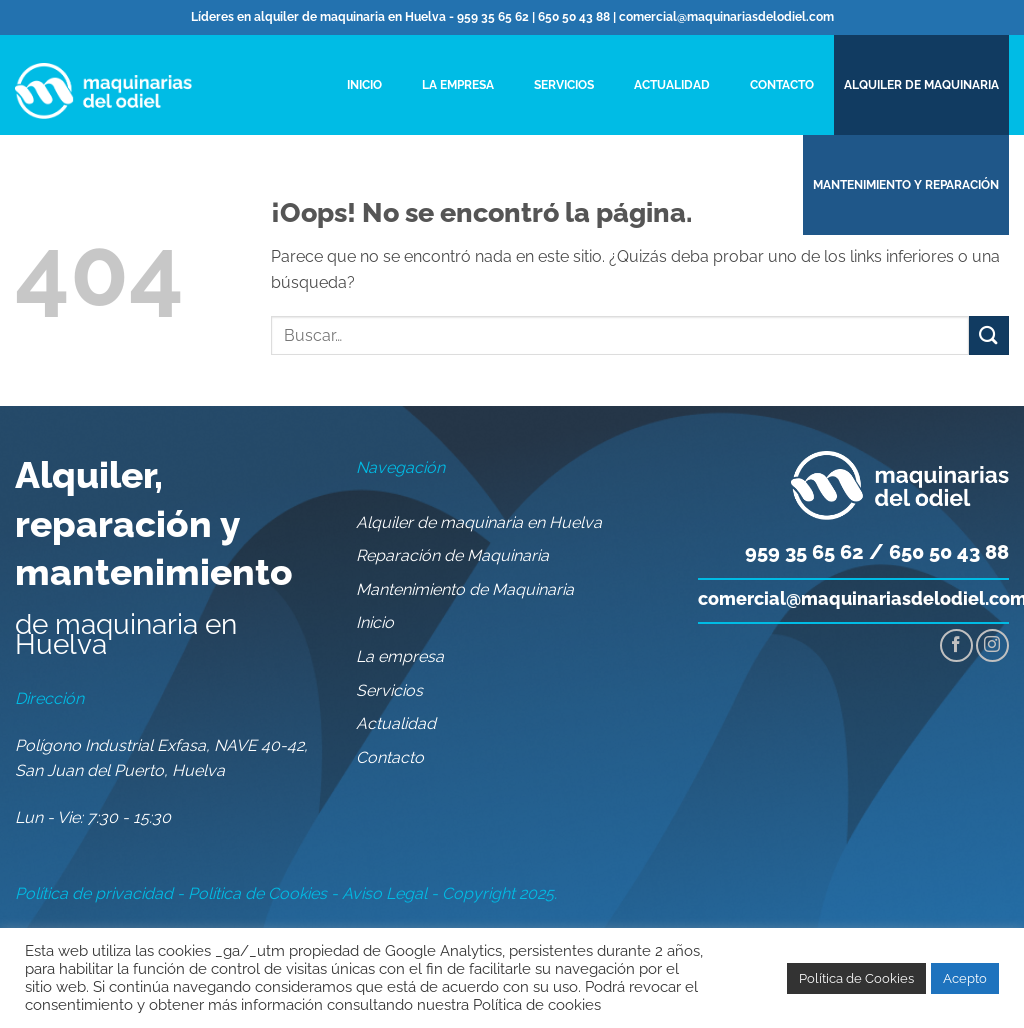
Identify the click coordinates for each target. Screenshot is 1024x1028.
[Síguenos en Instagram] (992, 645)
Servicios (564, 85)
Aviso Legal (384, 893)
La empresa (458, 85)
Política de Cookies (257, 893)
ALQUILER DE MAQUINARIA (921, 85)
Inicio (364, 85)
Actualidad (672, 85)
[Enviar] (989, 335)
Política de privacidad (94, 893)
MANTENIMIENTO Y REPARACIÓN (906, 185)
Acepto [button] (965, 978)
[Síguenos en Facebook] (956, 645)
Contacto (782, 85)
